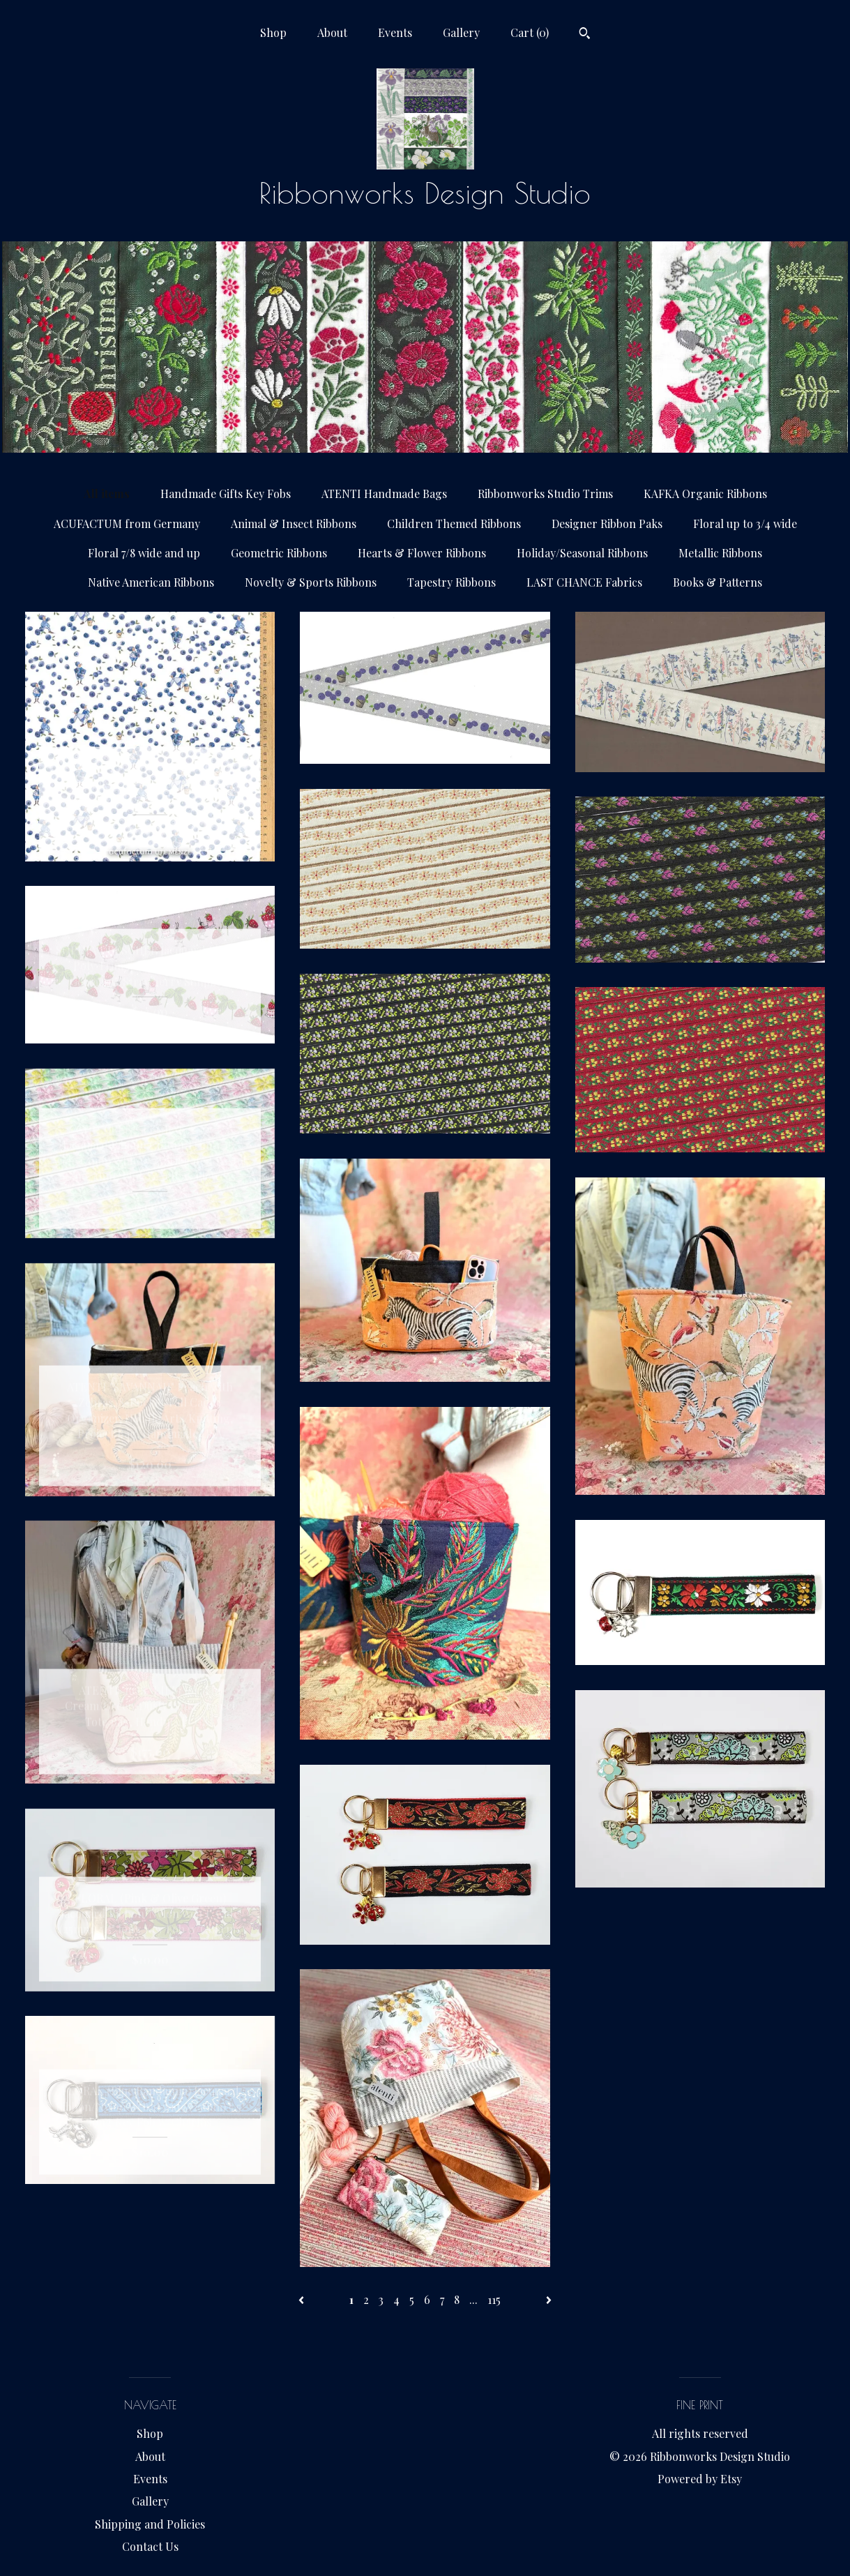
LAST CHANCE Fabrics (584, 582)
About (332, 32)
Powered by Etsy (700, 2478)
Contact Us (150, 2546)
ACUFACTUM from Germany (127, 523)
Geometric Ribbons (279, 552)
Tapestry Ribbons (451, 582)
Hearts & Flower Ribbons (422, 552)
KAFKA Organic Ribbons (705, 493)
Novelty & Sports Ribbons (311, 582)
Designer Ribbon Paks (607, 523)
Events (395, 32)
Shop (273, 32)
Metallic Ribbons (720, 552)
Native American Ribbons (151, 582)
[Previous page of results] (303, 2299)
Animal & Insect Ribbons (293, 523)
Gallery (461, 32)
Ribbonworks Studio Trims (545, 493)
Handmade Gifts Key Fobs (225, 493)
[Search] (584, 35)
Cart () (529, 32)
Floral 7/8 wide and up (144, 552)
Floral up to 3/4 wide (745, 523)
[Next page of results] (548, 2299)
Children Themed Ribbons (454, 523)
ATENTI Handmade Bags (384, 493)
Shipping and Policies (150, 2524)
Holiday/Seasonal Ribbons (582, 552)
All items (107, 493)
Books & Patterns (717, 582)
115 (494, 2299)
